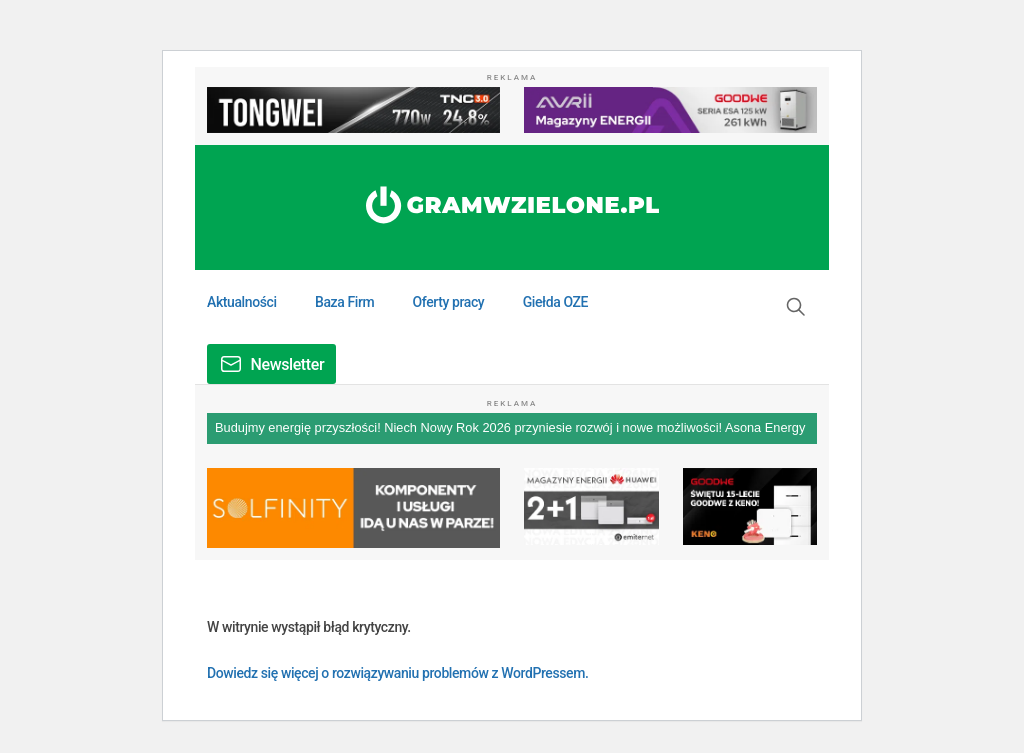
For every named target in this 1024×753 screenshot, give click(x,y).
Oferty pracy (449, 302)
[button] (796, 307)
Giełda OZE (555, 302)
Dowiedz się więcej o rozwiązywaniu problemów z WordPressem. (397, 673)
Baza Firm (344, 302)
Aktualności (242, 302)
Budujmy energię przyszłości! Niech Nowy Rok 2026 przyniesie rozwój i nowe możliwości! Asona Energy (510, 427)
